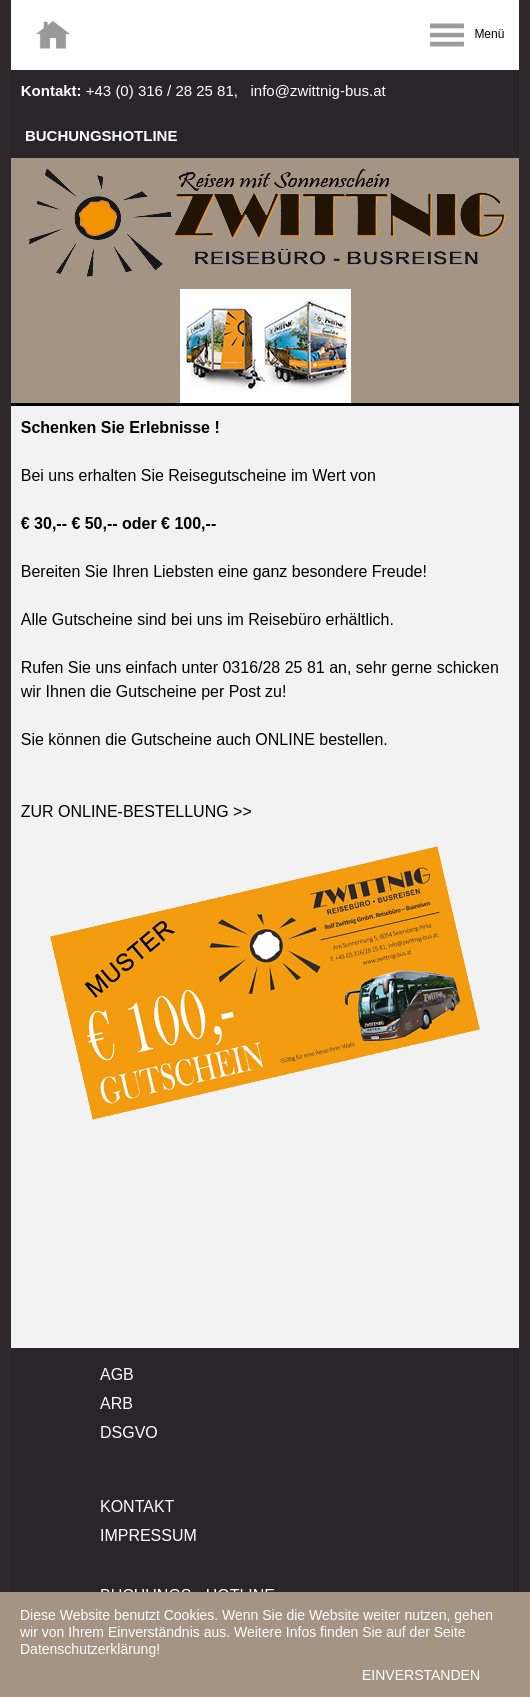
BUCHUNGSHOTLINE (101, 135)
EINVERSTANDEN (421, 1680)
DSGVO (129, 1432)
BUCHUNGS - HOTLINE (187, 1595)
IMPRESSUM (148, 1535)
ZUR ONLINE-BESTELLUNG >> (136, 811)
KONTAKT (137, 1506)
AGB (117, 1374)
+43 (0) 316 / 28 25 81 (160, 90)
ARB (116, 1403)
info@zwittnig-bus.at (317, 90)
